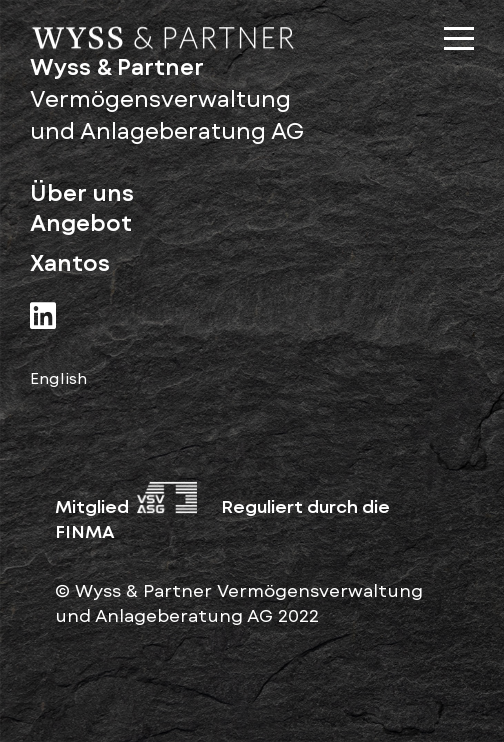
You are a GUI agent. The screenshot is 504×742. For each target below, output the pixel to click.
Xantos (70, 262)
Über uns (82, 192)
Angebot (81, 222)
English (58, 377)
